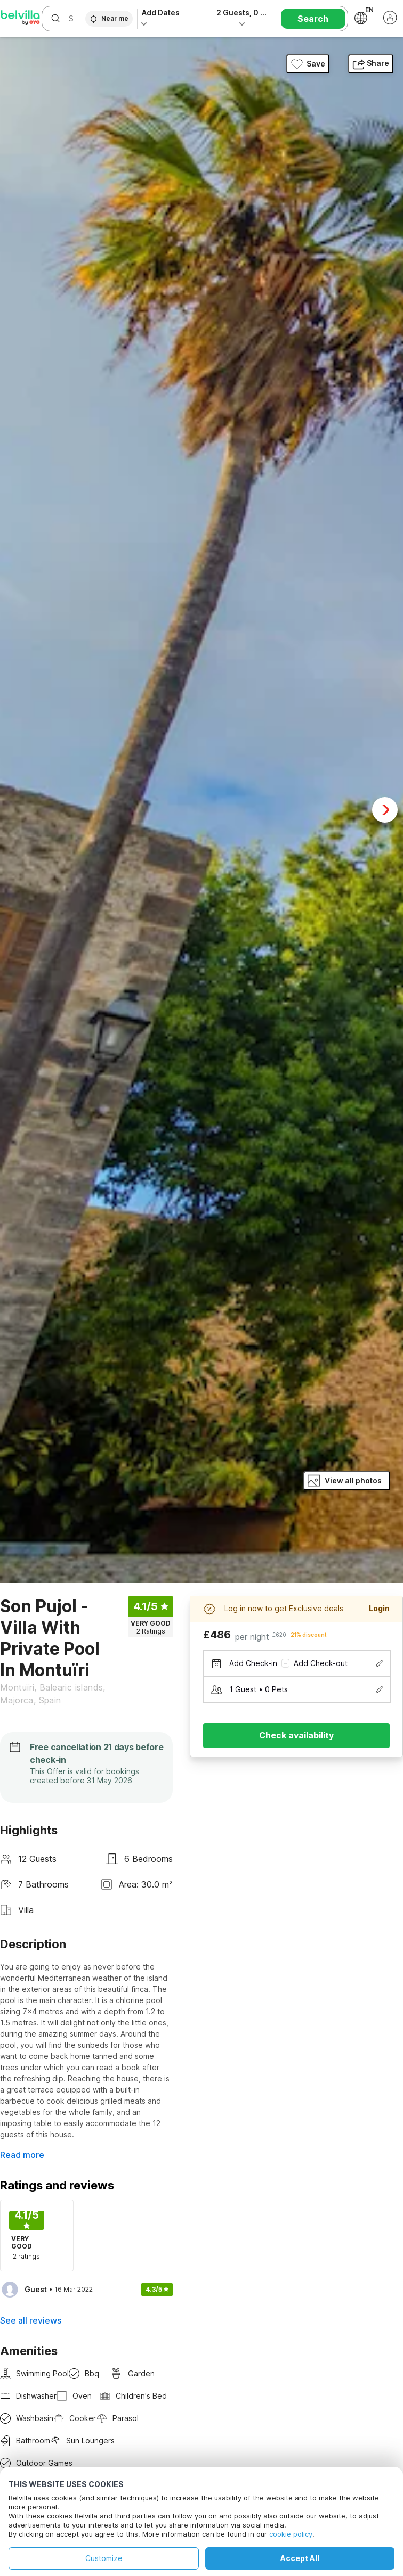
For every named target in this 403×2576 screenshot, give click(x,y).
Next (385, 810)
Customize (104, 2558)
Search (312, 18)
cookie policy (290, 2534)
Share (370, 63)
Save (308, 64)
